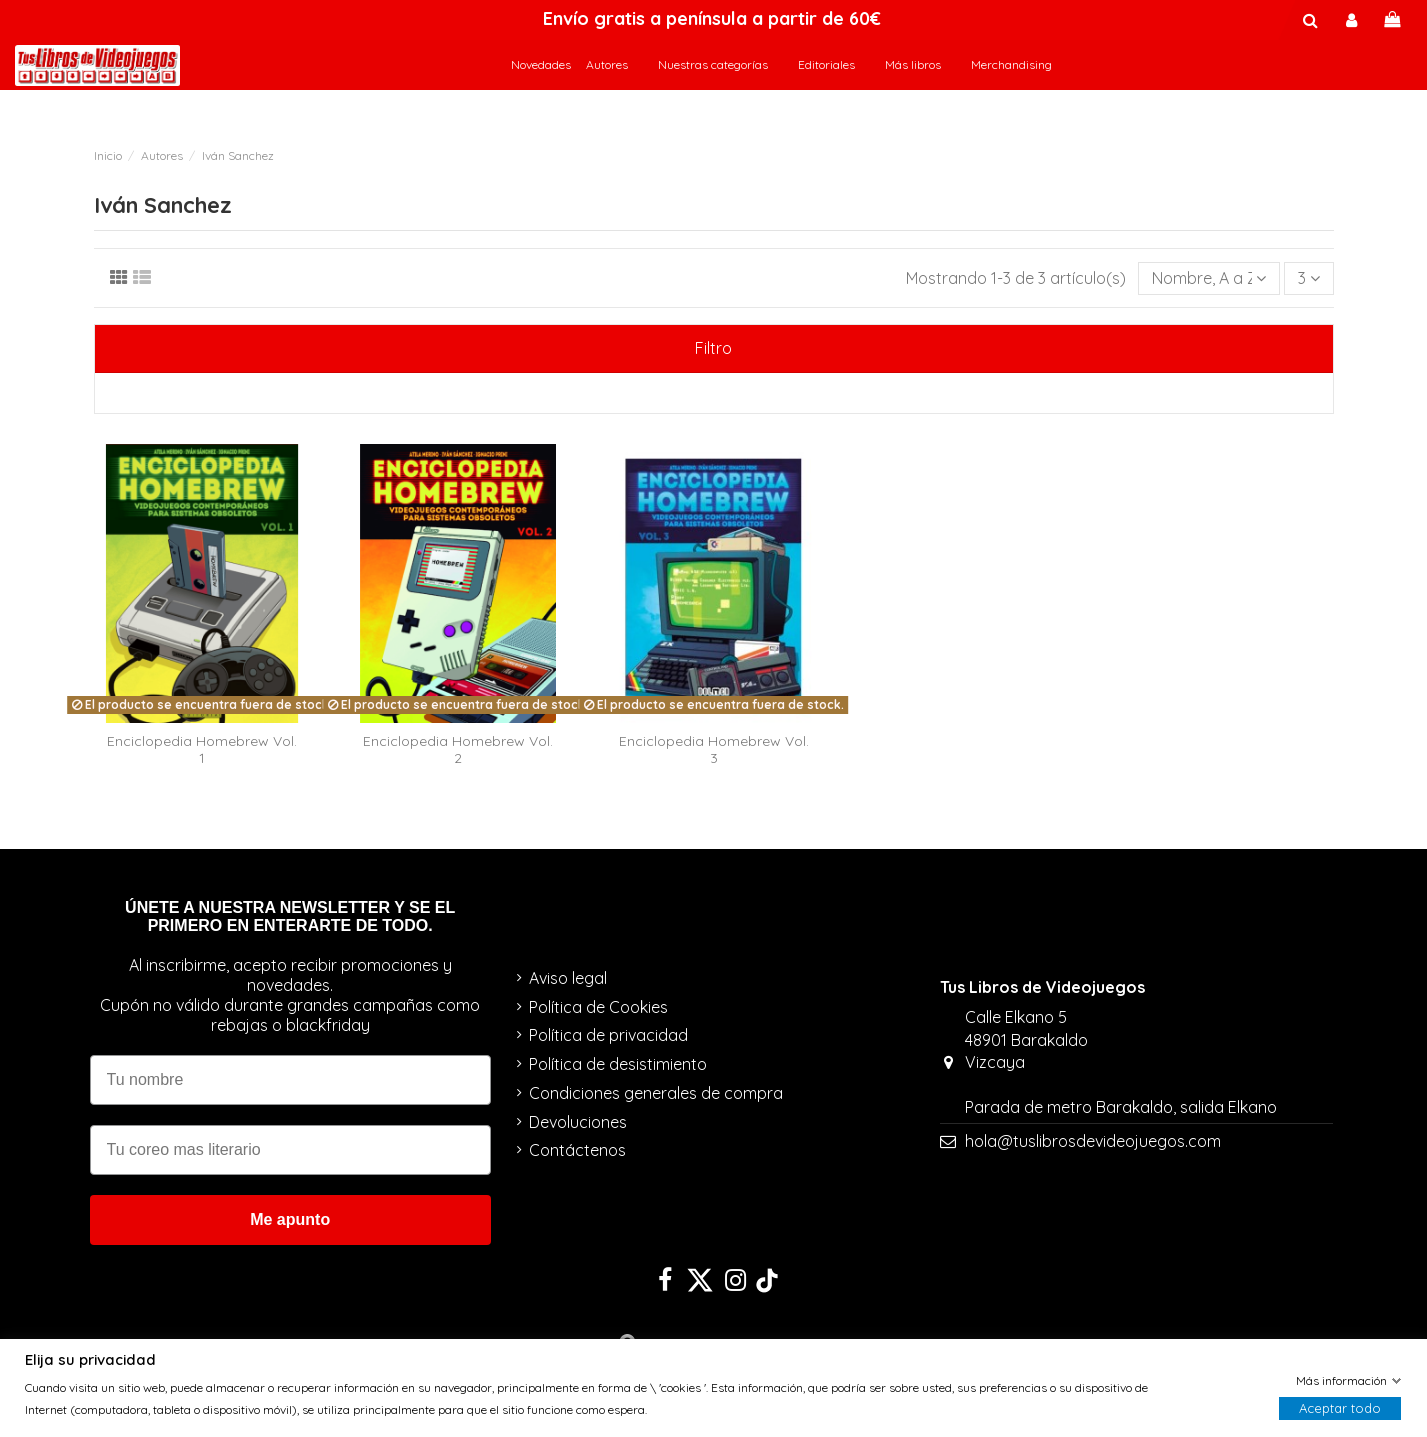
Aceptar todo (1340, 1409)
